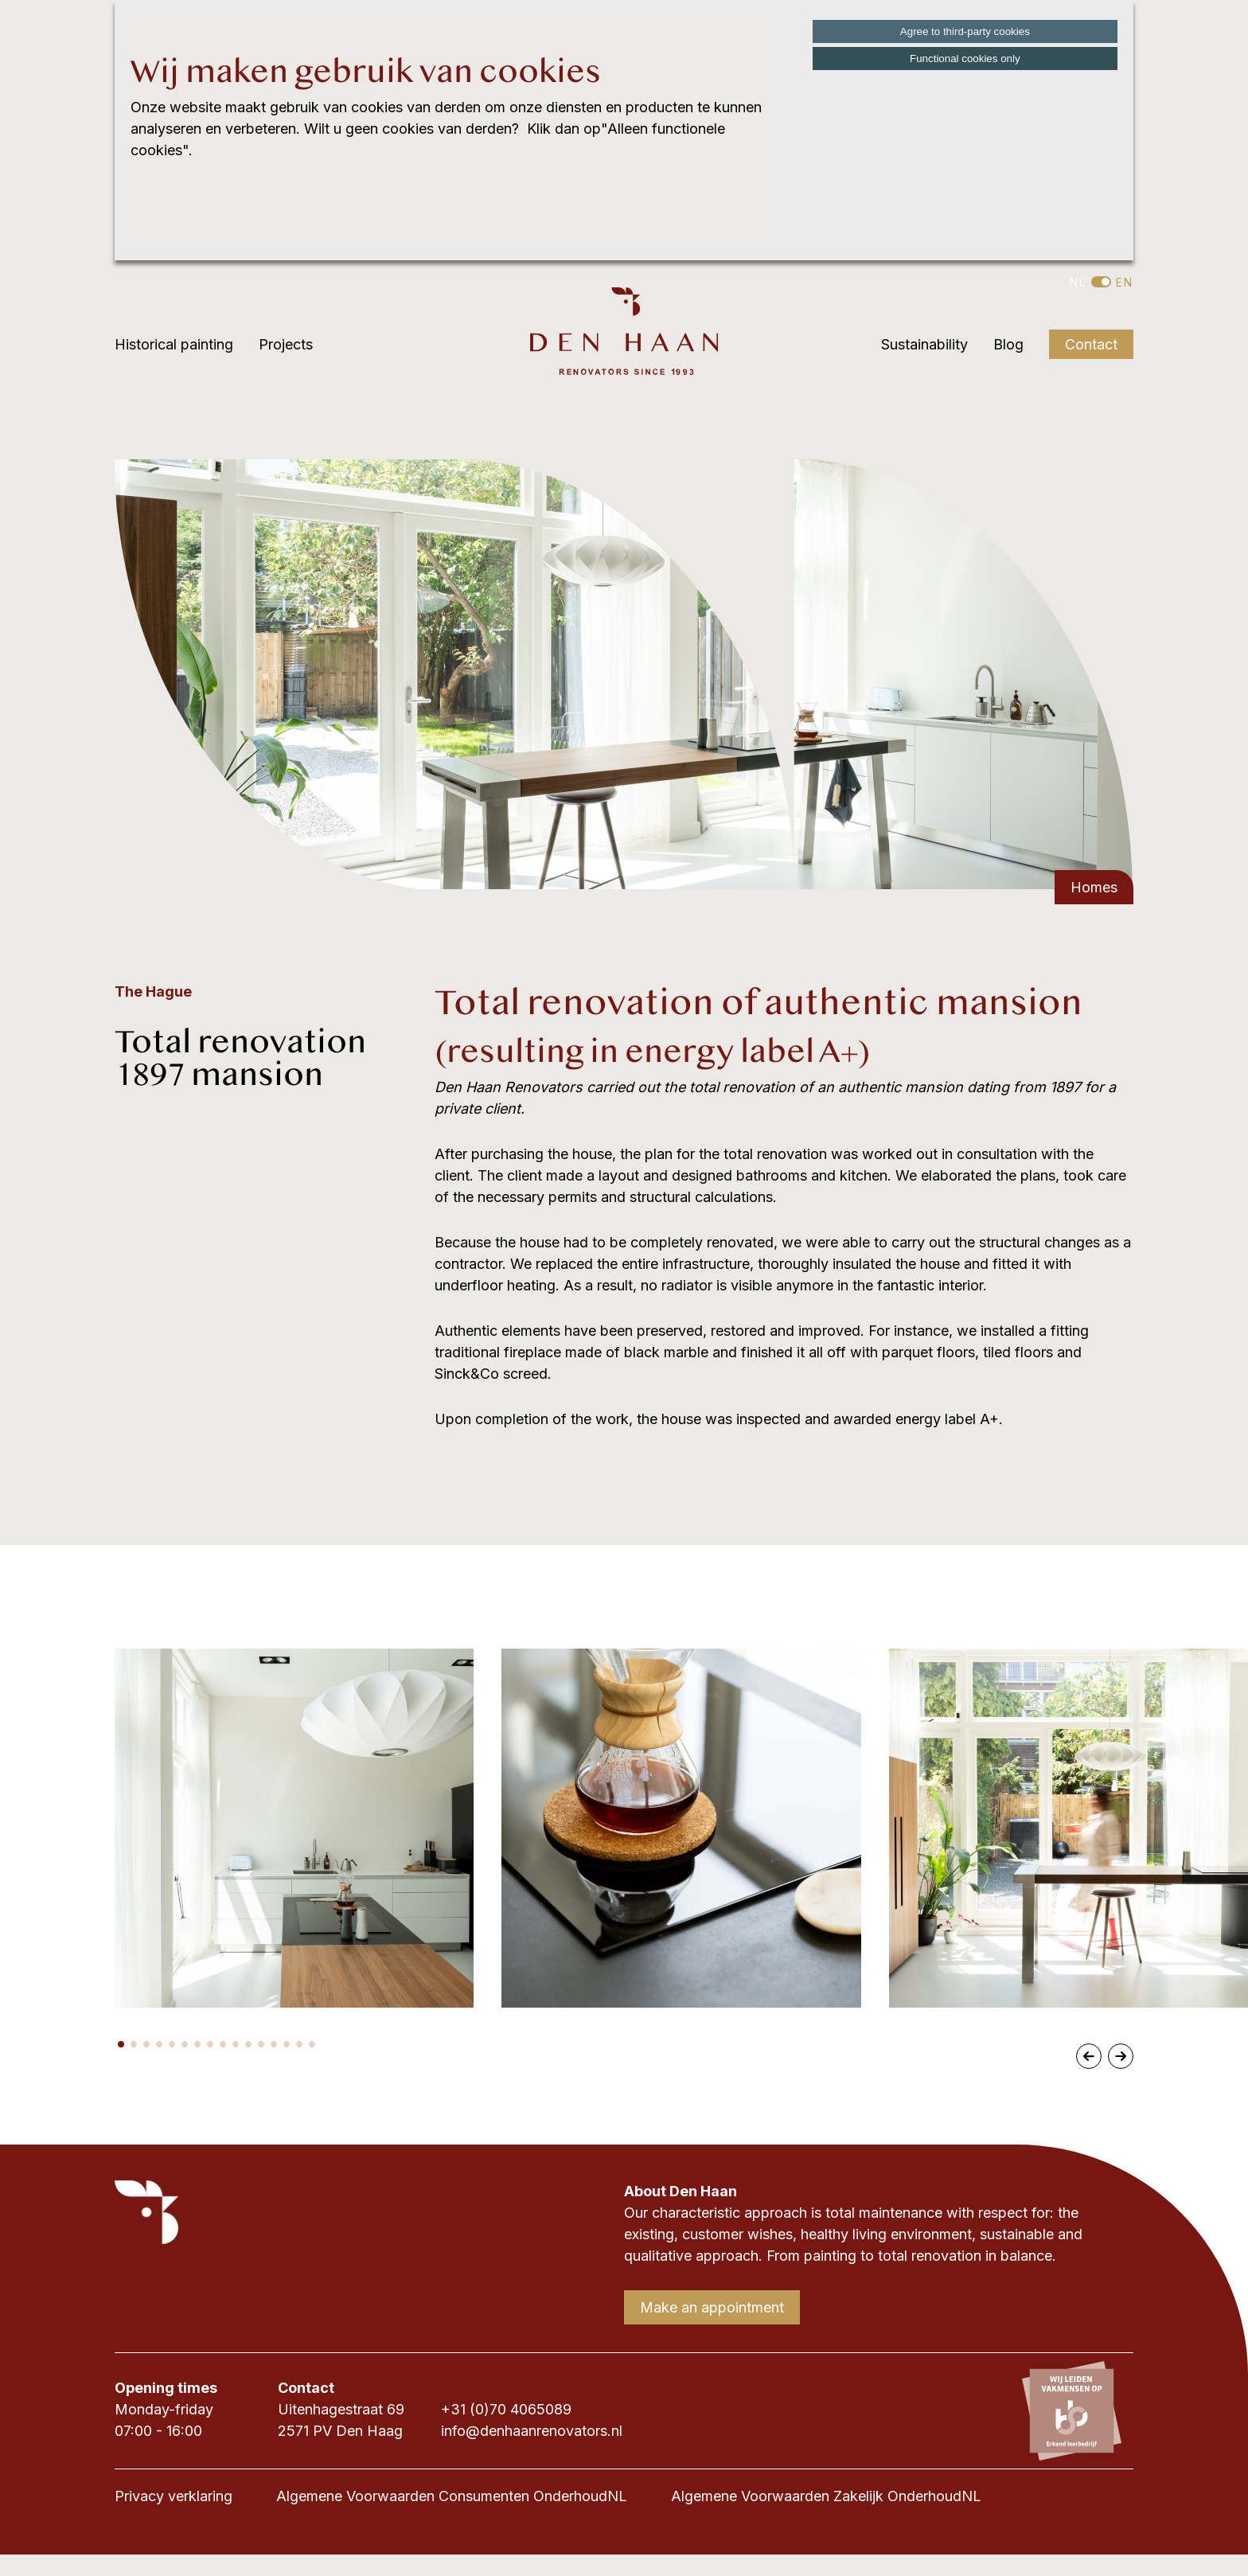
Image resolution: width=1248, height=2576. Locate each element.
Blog (1008, 344)
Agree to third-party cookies (965, 31)
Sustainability (924, 344)
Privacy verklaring (173, 2496)
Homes (1094, 887)
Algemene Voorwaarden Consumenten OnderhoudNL (451, 2496)
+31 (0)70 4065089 (506, 2409)
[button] (121, 2044)
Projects (286, 344)
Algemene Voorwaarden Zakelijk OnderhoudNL (826, 2496)
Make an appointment (712, 2307)
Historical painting (174, 344)
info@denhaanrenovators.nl (531, 2430)
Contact (1091, 344)
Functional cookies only (965, 58)
